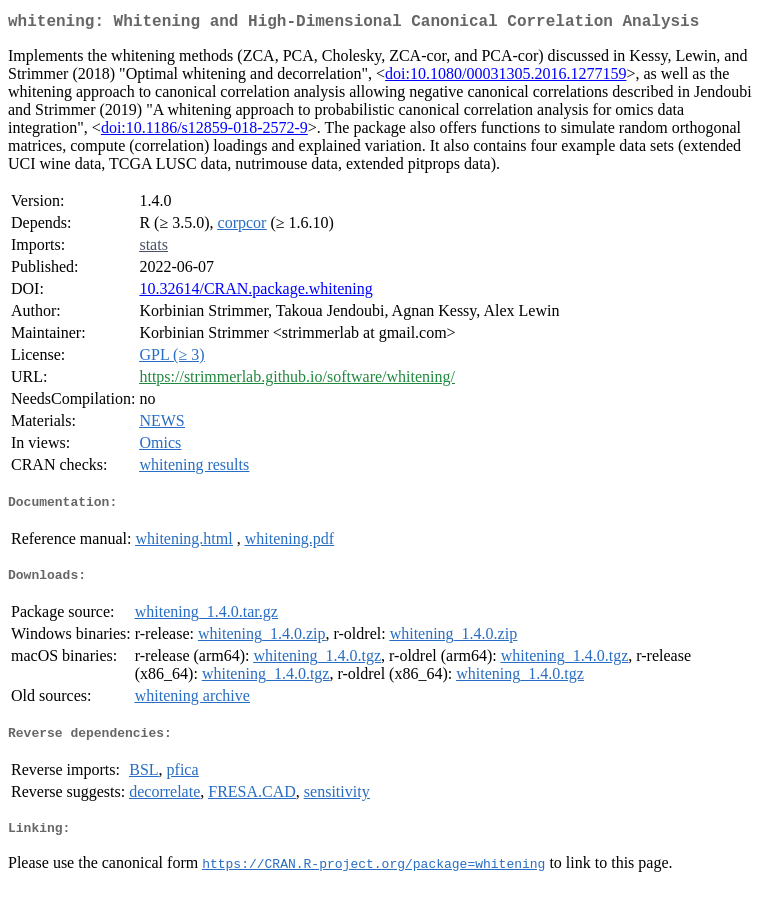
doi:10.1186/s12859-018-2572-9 (204, 131)
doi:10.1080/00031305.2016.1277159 (505, 77)
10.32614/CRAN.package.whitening (255, 292)
